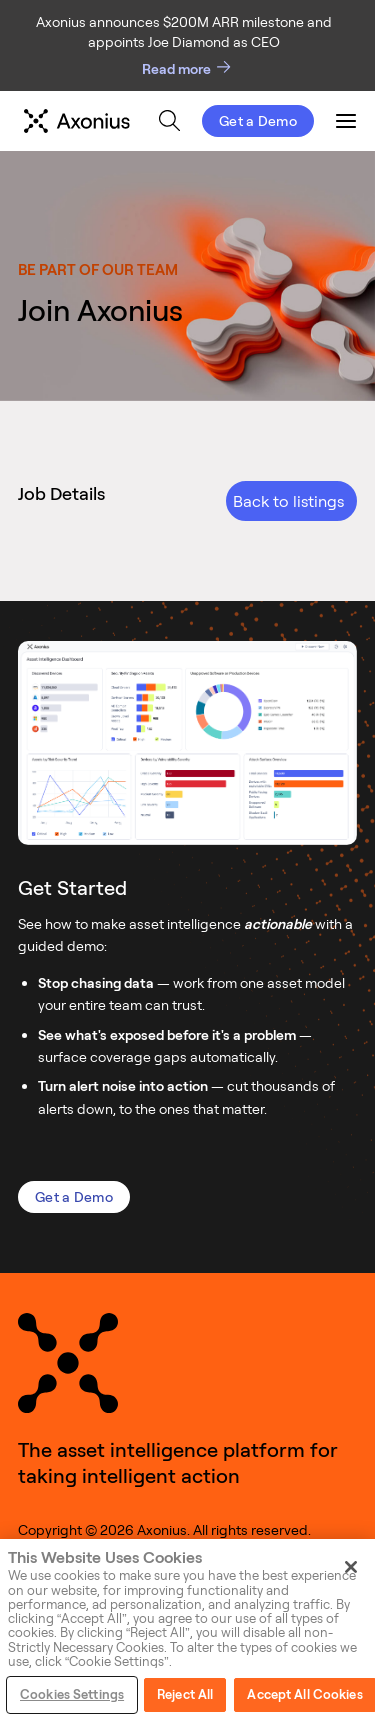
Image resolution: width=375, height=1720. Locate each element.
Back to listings (288, 501)
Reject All (185, 1694)
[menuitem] (169, 120)
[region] (187, 1629)
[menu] (164, 121)
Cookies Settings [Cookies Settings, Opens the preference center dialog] (72, 1694)
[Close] (351, 1567)
